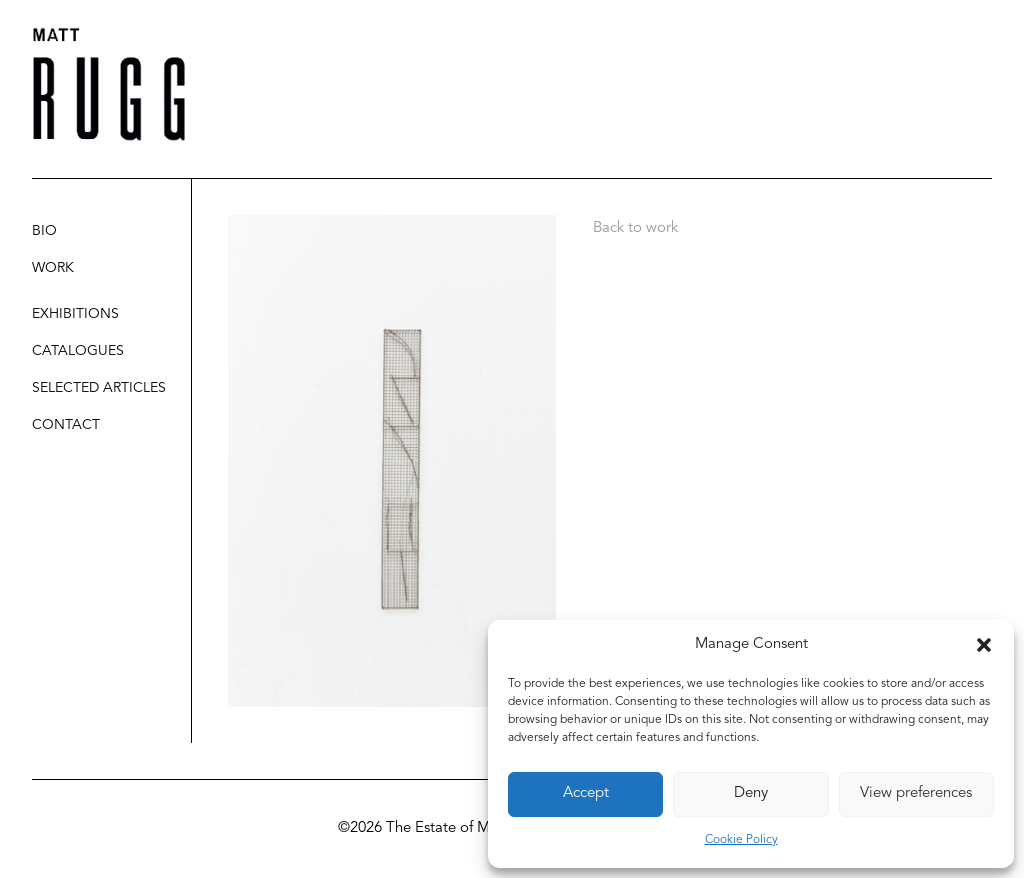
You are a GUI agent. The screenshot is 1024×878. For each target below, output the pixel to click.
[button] (984, 645)
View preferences (916, 793)
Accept (586, 793)
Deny (751, 793)
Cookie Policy (741, 840)
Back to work (635, 228)
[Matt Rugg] (109, 84)
